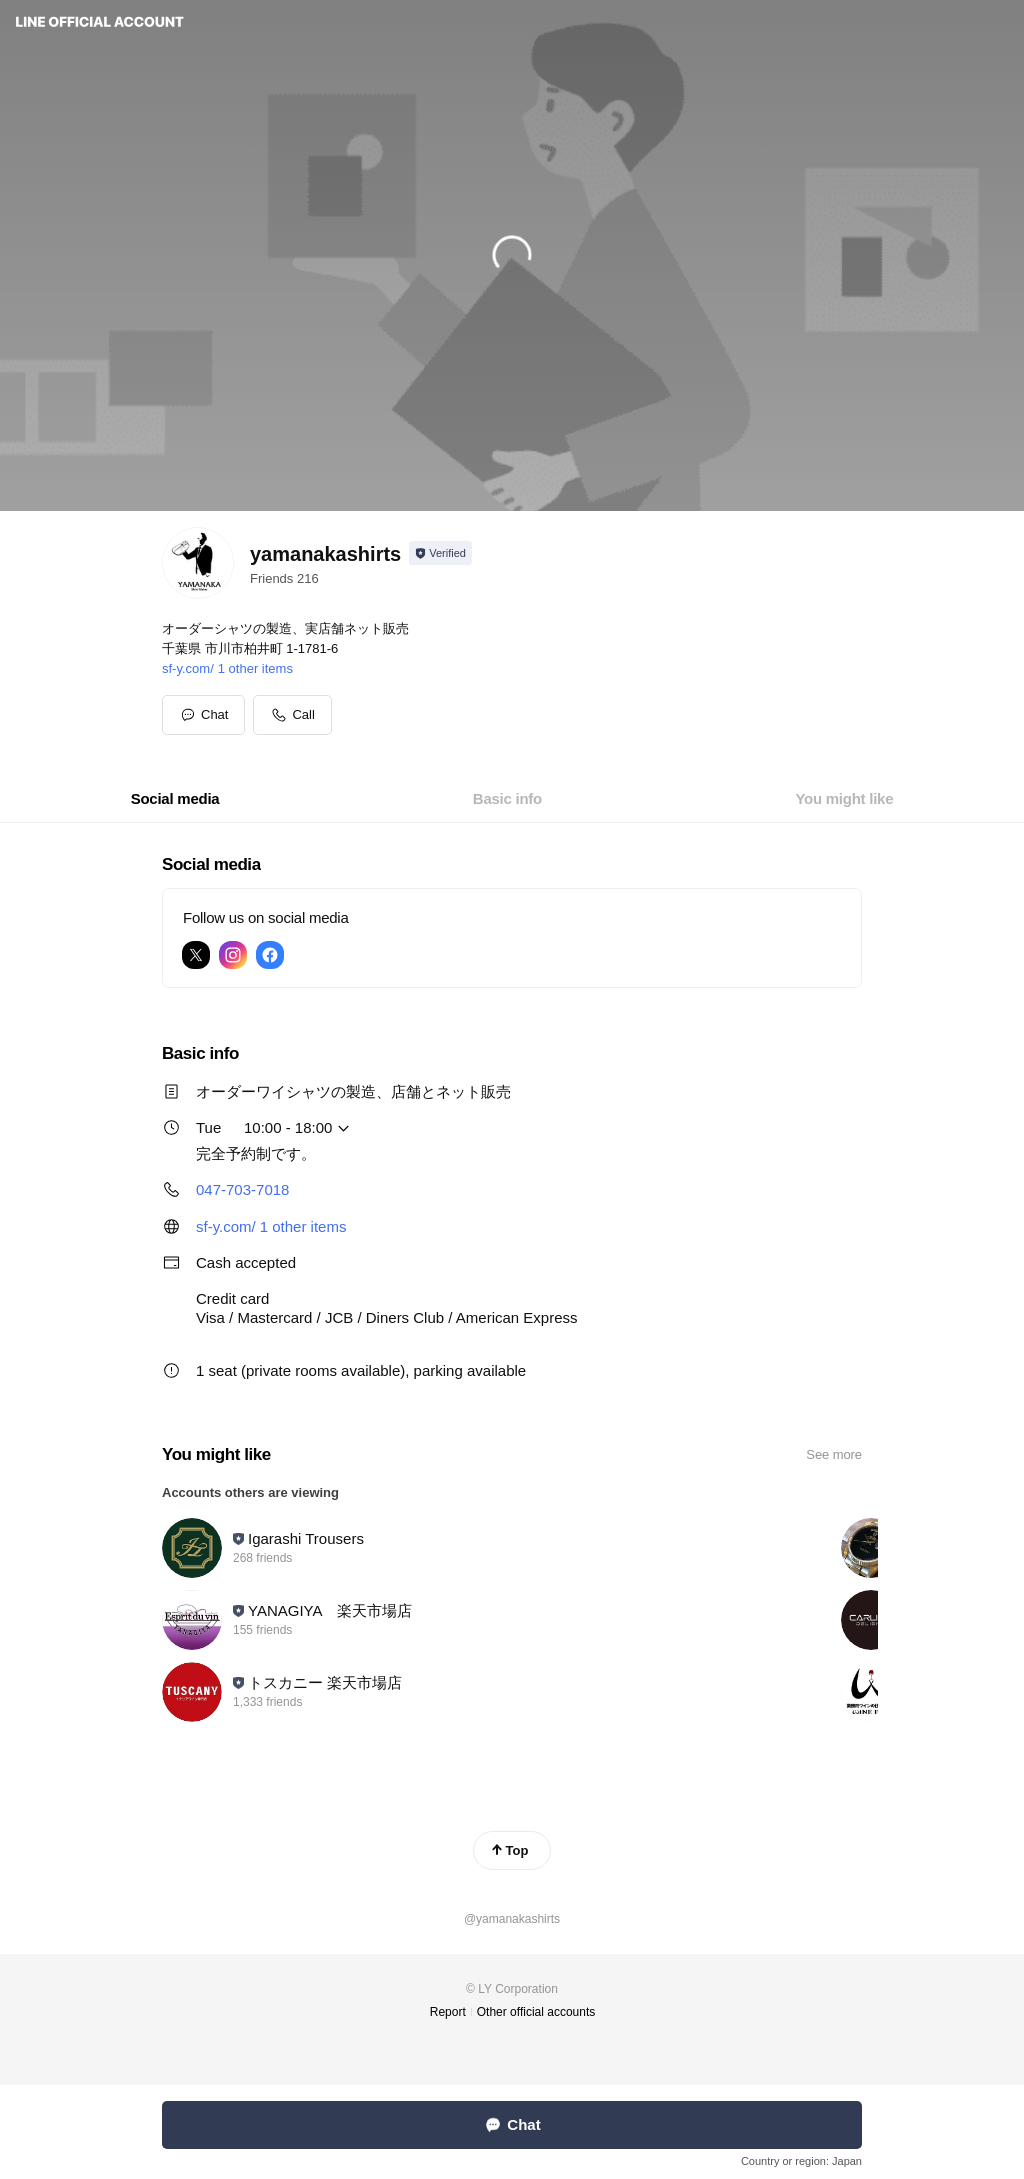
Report (448, 2012)
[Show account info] (440, 553)
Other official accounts (536, 2012)
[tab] (175, 799)
